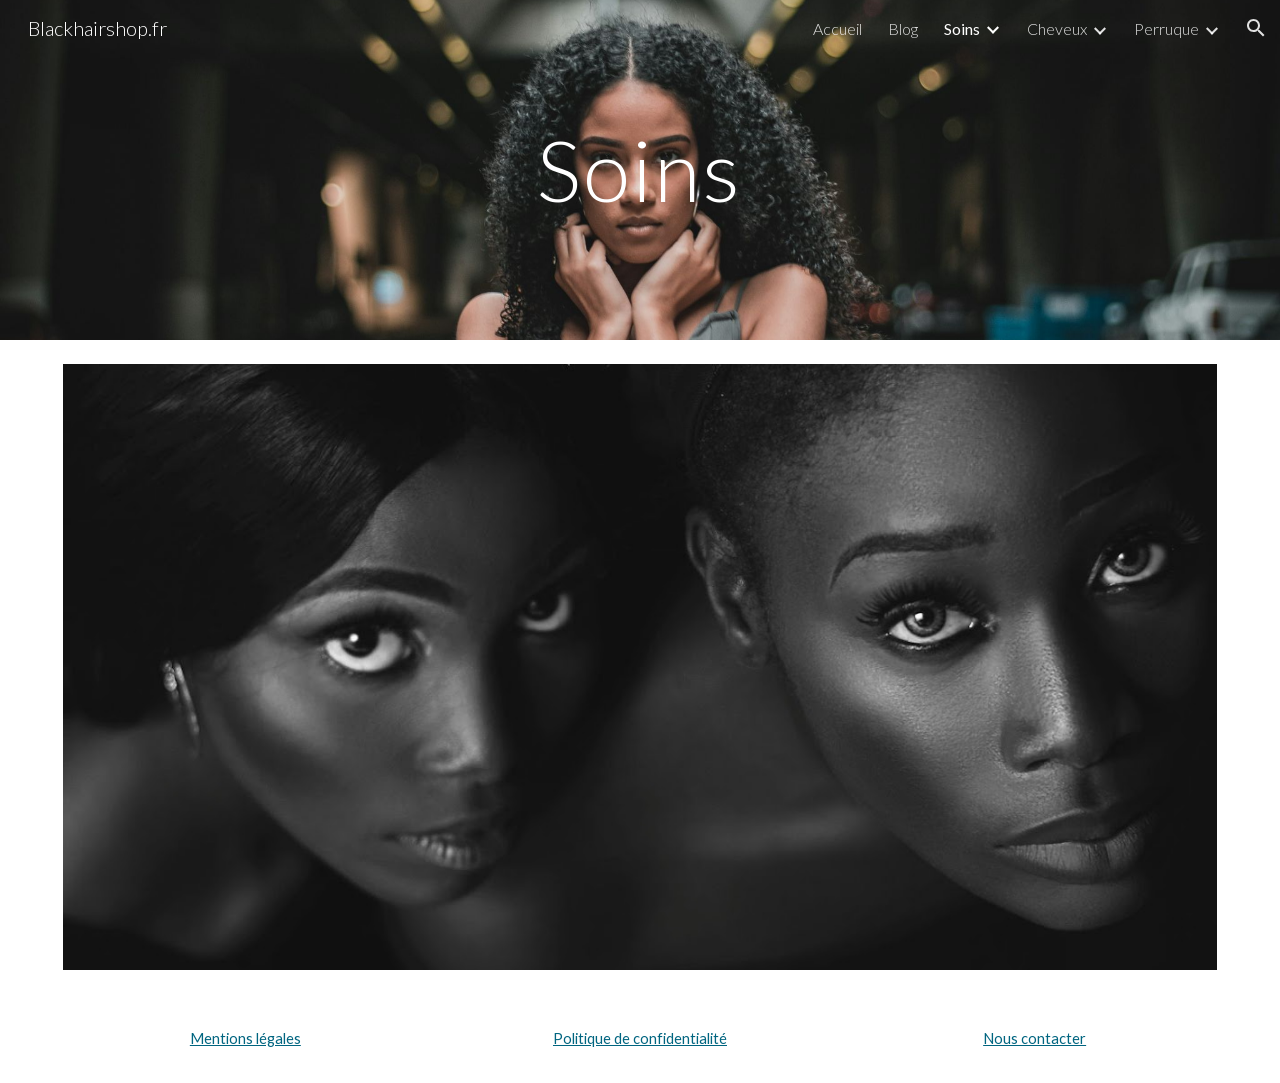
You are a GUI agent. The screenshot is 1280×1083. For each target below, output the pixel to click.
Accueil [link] (837, 28)
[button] (1256, 28)
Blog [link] (903, 28)
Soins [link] (962, 28)
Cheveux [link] (1057, 28)
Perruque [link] (1166, 28)
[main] (640, 169)
